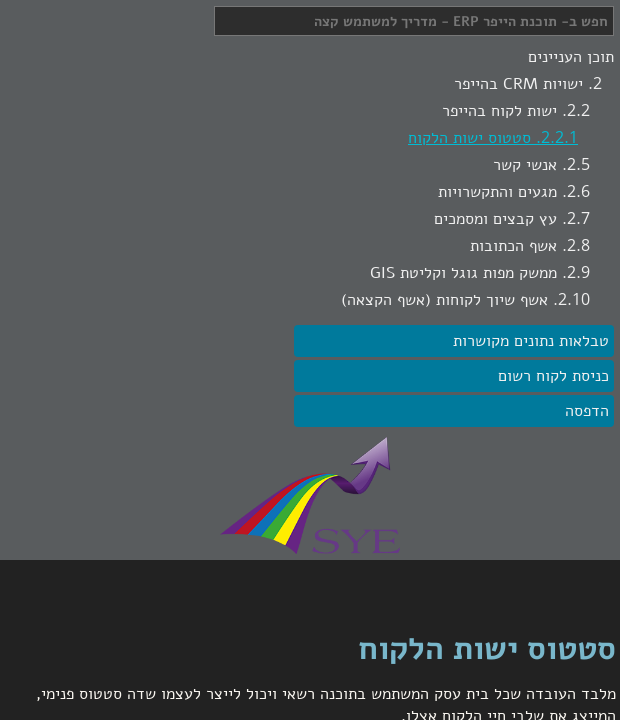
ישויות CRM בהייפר (518, 84)
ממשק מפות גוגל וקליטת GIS (463, 273)
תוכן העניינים (571, 57)
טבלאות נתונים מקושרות (531, 341)
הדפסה (587, 411)
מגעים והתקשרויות (497, 192)
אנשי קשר (525, 165)
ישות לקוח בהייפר (499, 111)
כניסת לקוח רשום (553, 376)
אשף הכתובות (513, 246)
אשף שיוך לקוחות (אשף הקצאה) (444, 300)
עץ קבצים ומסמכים (495, 219)
